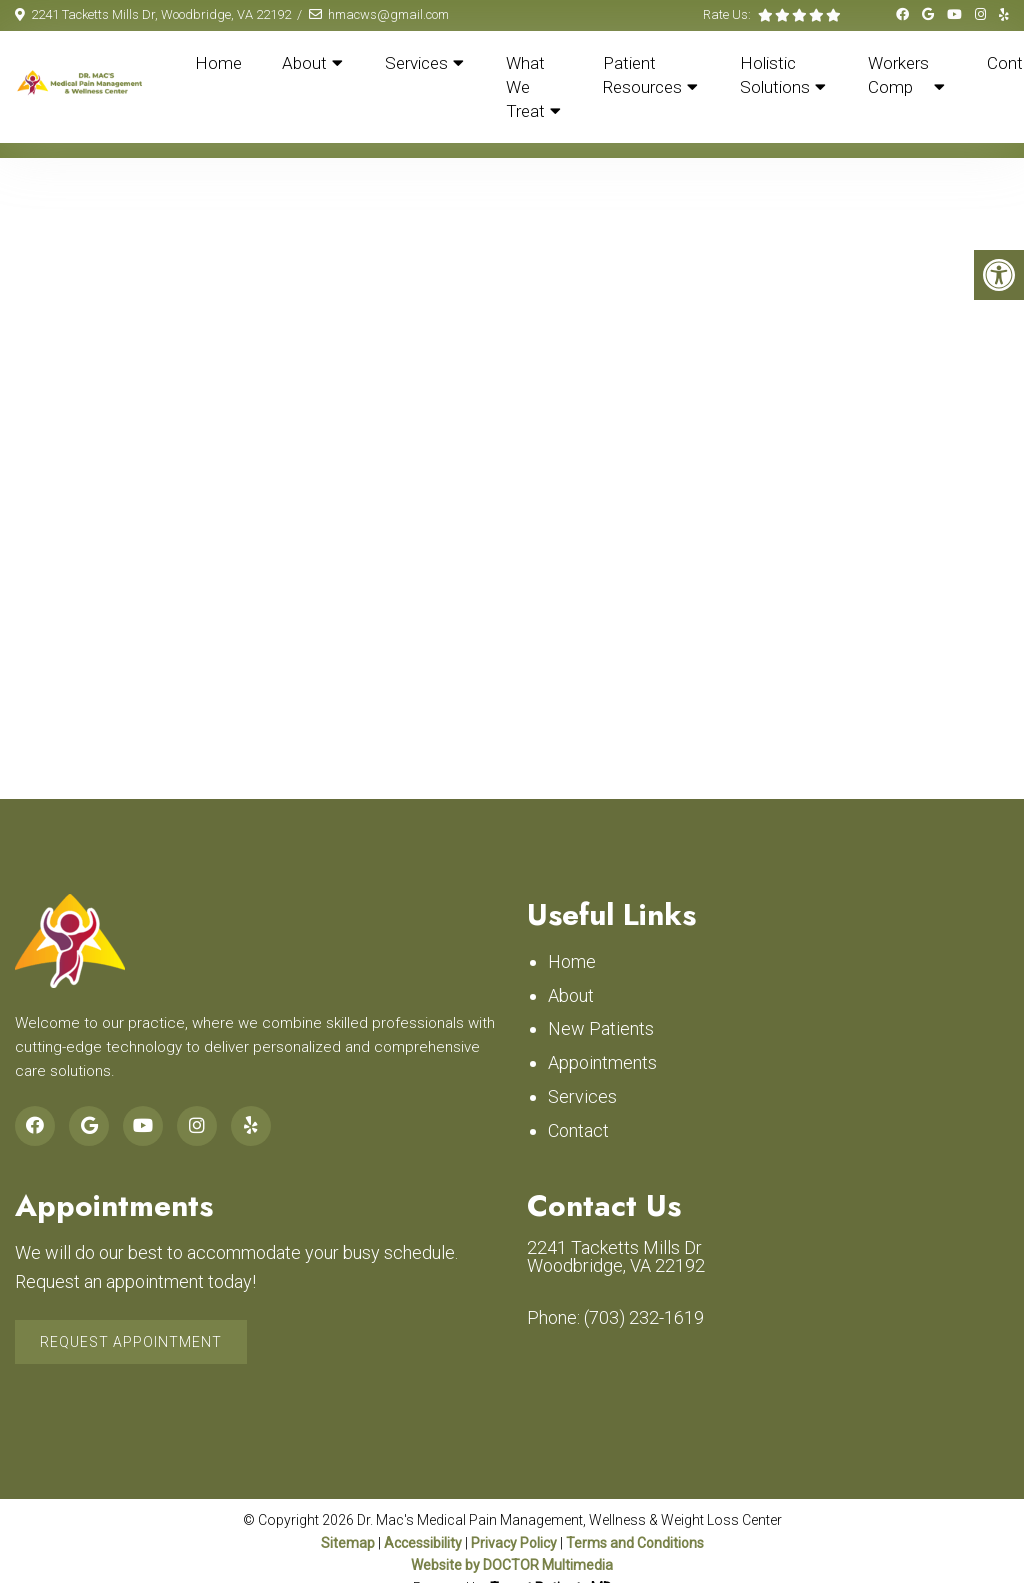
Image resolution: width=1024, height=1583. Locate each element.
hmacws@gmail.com (388, 14)
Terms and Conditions (635, 1543)
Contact (578, 1130)
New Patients (601, 1028)
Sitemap (348, 1543)
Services (416, 63)
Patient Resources (642, 75)
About (304, 63)
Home (218, 63)
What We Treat (525, 87)
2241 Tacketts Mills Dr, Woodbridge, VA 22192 (161, 14)
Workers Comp (898, 75)
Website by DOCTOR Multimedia (512, 1565)
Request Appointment (131, 1342)
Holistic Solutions (775, 75)
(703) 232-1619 (644, 1318)
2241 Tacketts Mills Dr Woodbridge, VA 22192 (616, 1257)
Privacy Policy (515, 1543)
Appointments (602, 1062)
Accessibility (423, 1543)
